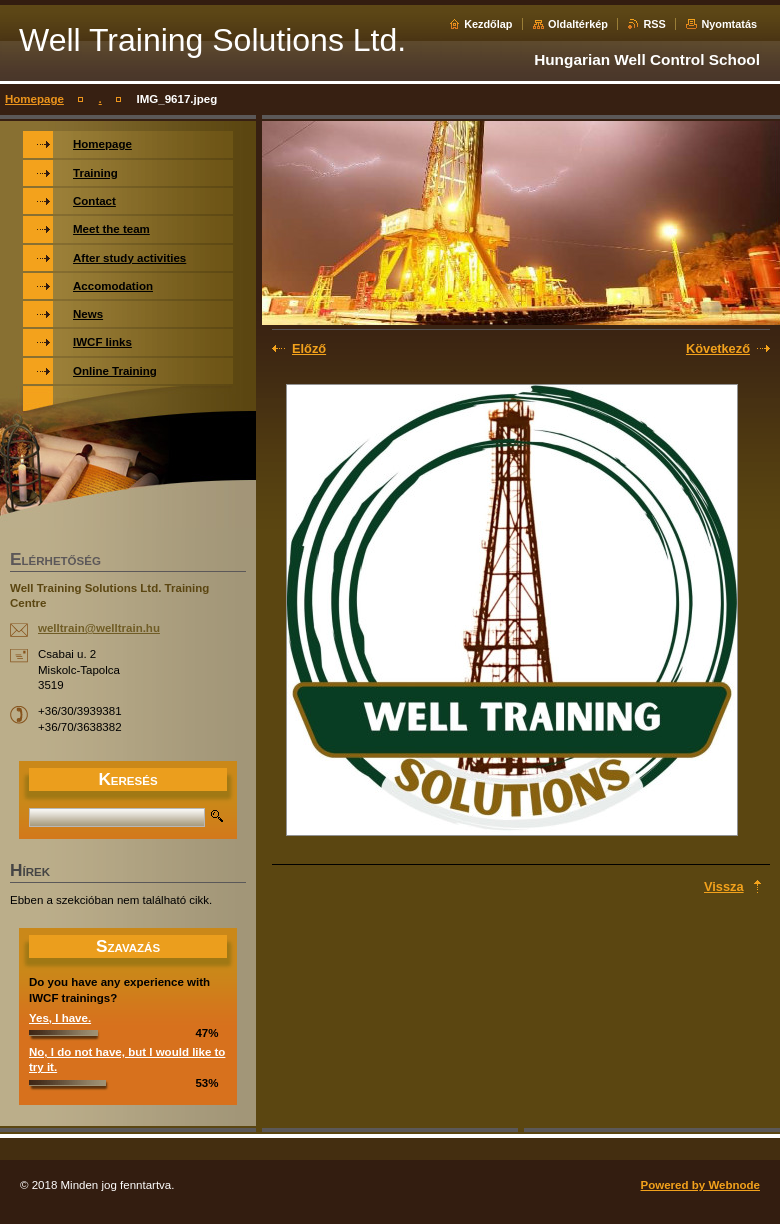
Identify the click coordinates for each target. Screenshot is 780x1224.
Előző (309, 348)
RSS (654, 24)
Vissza (724, 886)
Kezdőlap (488, 24)
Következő (718, 348)
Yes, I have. (60, 1018)
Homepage (34, 99)
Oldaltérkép (578, 24)
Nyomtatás (729, 24)
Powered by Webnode (700, 1185)
